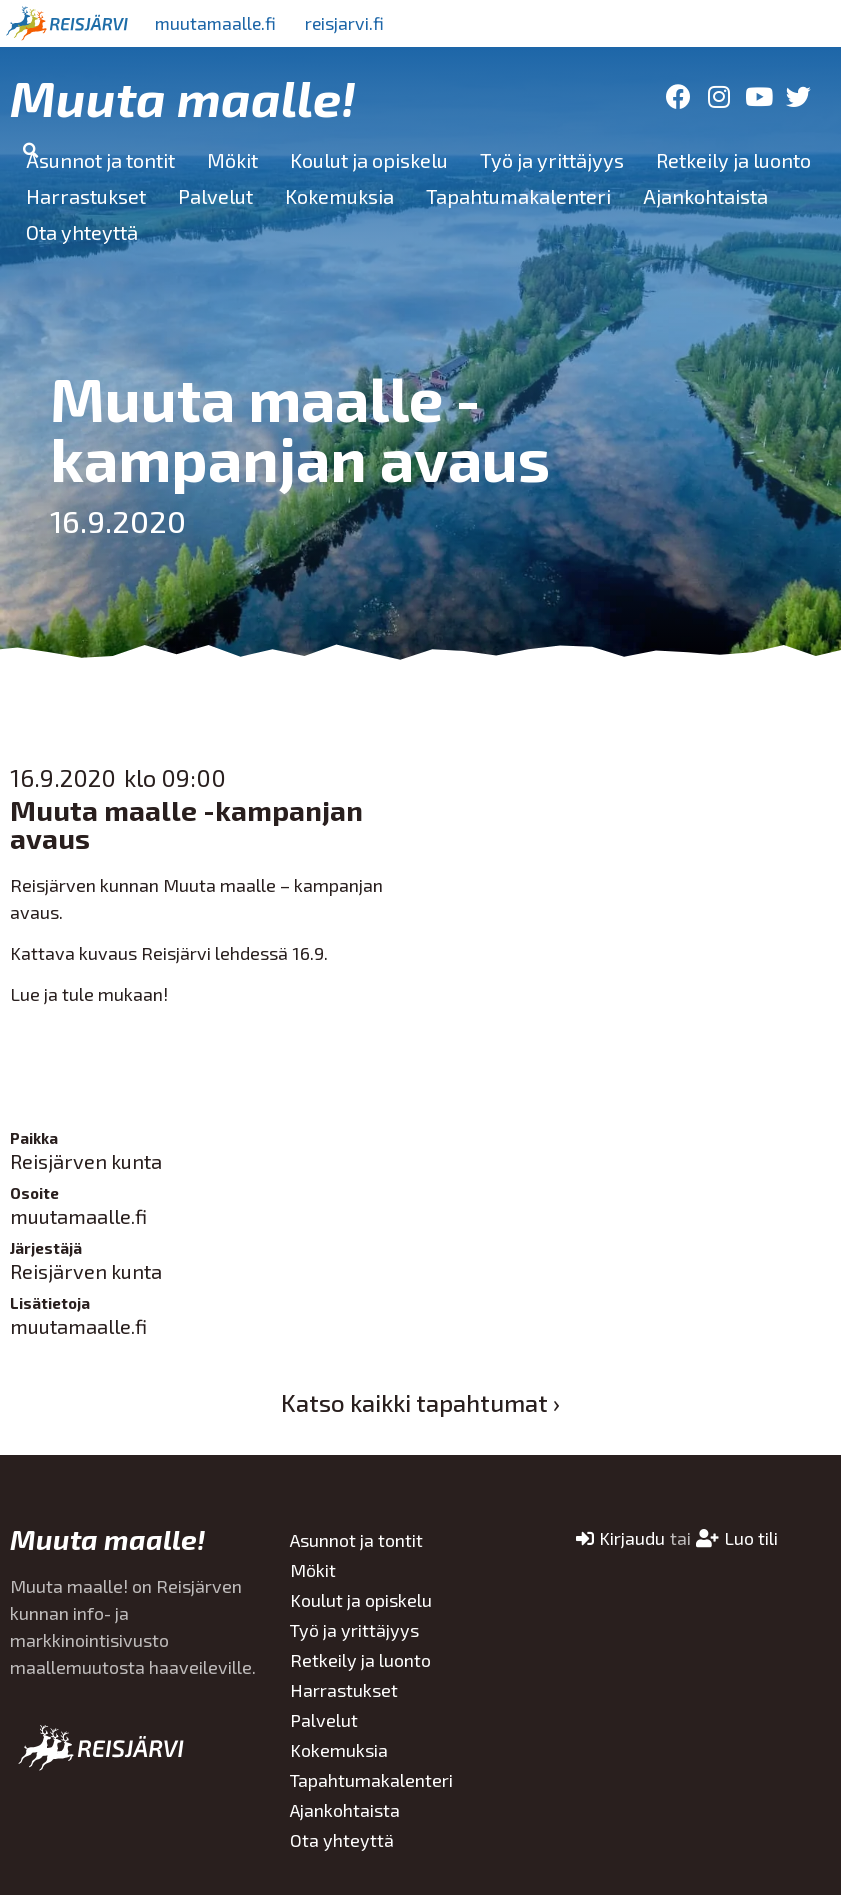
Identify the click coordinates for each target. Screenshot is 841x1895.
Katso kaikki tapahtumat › (420, 1402)
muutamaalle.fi (217, 23)
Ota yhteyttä (82, 232)
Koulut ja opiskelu (369, 160)
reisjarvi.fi (349, 23)
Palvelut (215, 196)
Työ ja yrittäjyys (552, 160)
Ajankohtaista (705, 196)
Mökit (232, 160)
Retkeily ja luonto (733, 160)
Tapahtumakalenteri (518, 196)
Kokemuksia (339, 196)
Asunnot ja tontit (100, 160)
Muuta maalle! (183, 97)
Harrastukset (86, 196)
